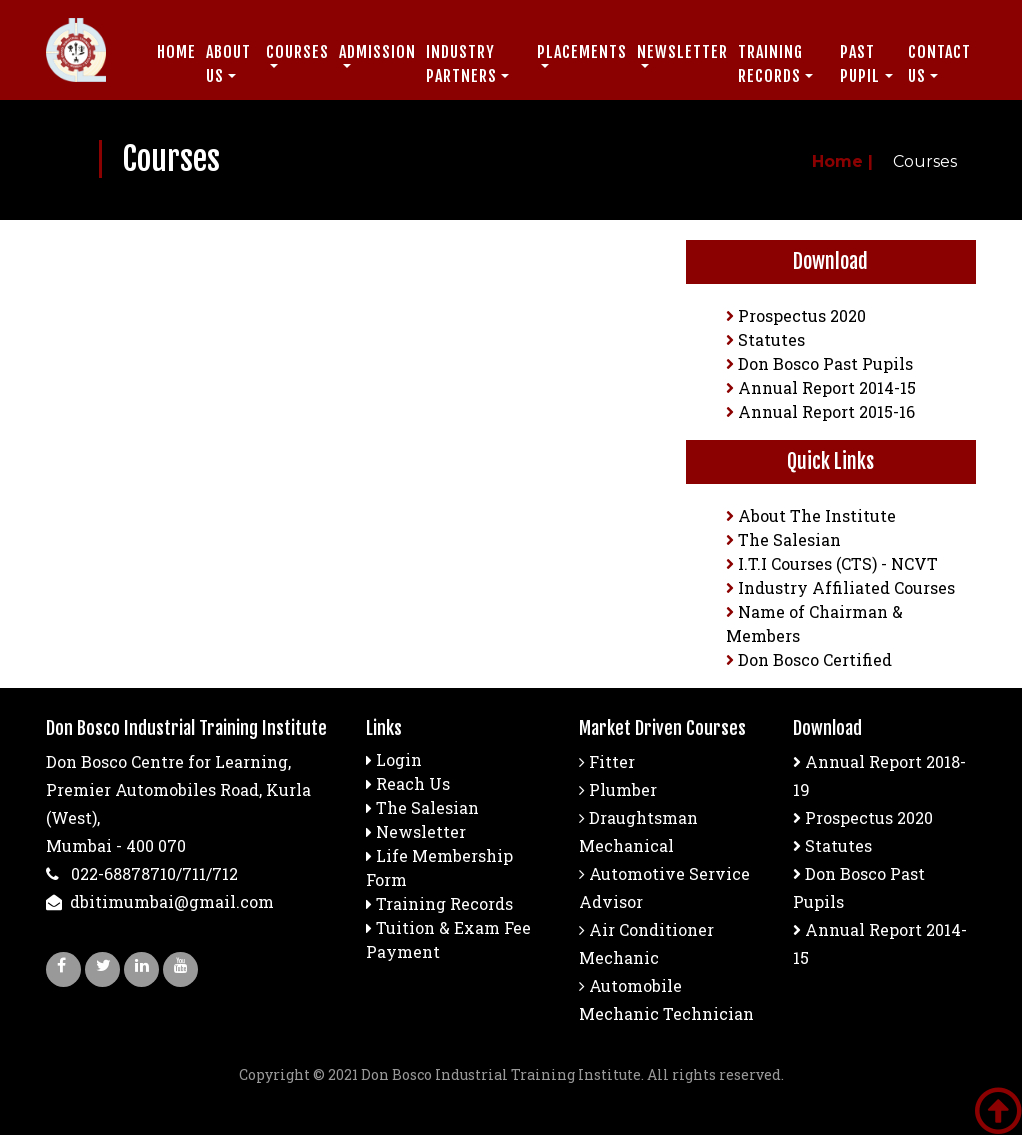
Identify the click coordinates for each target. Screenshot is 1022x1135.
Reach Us (413, 783)
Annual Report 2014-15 (821, 387)
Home (176, 52)
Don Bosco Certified (809, 659)
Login (399, 759)
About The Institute (811, 515)
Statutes (765, 339)
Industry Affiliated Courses (840, 587)
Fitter (607, 761)
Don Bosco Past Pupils (819, 363)
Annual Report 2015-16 (820, 411)
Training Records (444, 903)
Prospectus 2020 (796, 315)
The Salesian (783, 539)
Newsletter (421, 831)
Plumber (618, 789)
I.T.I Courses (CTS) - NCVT (832, 563)
